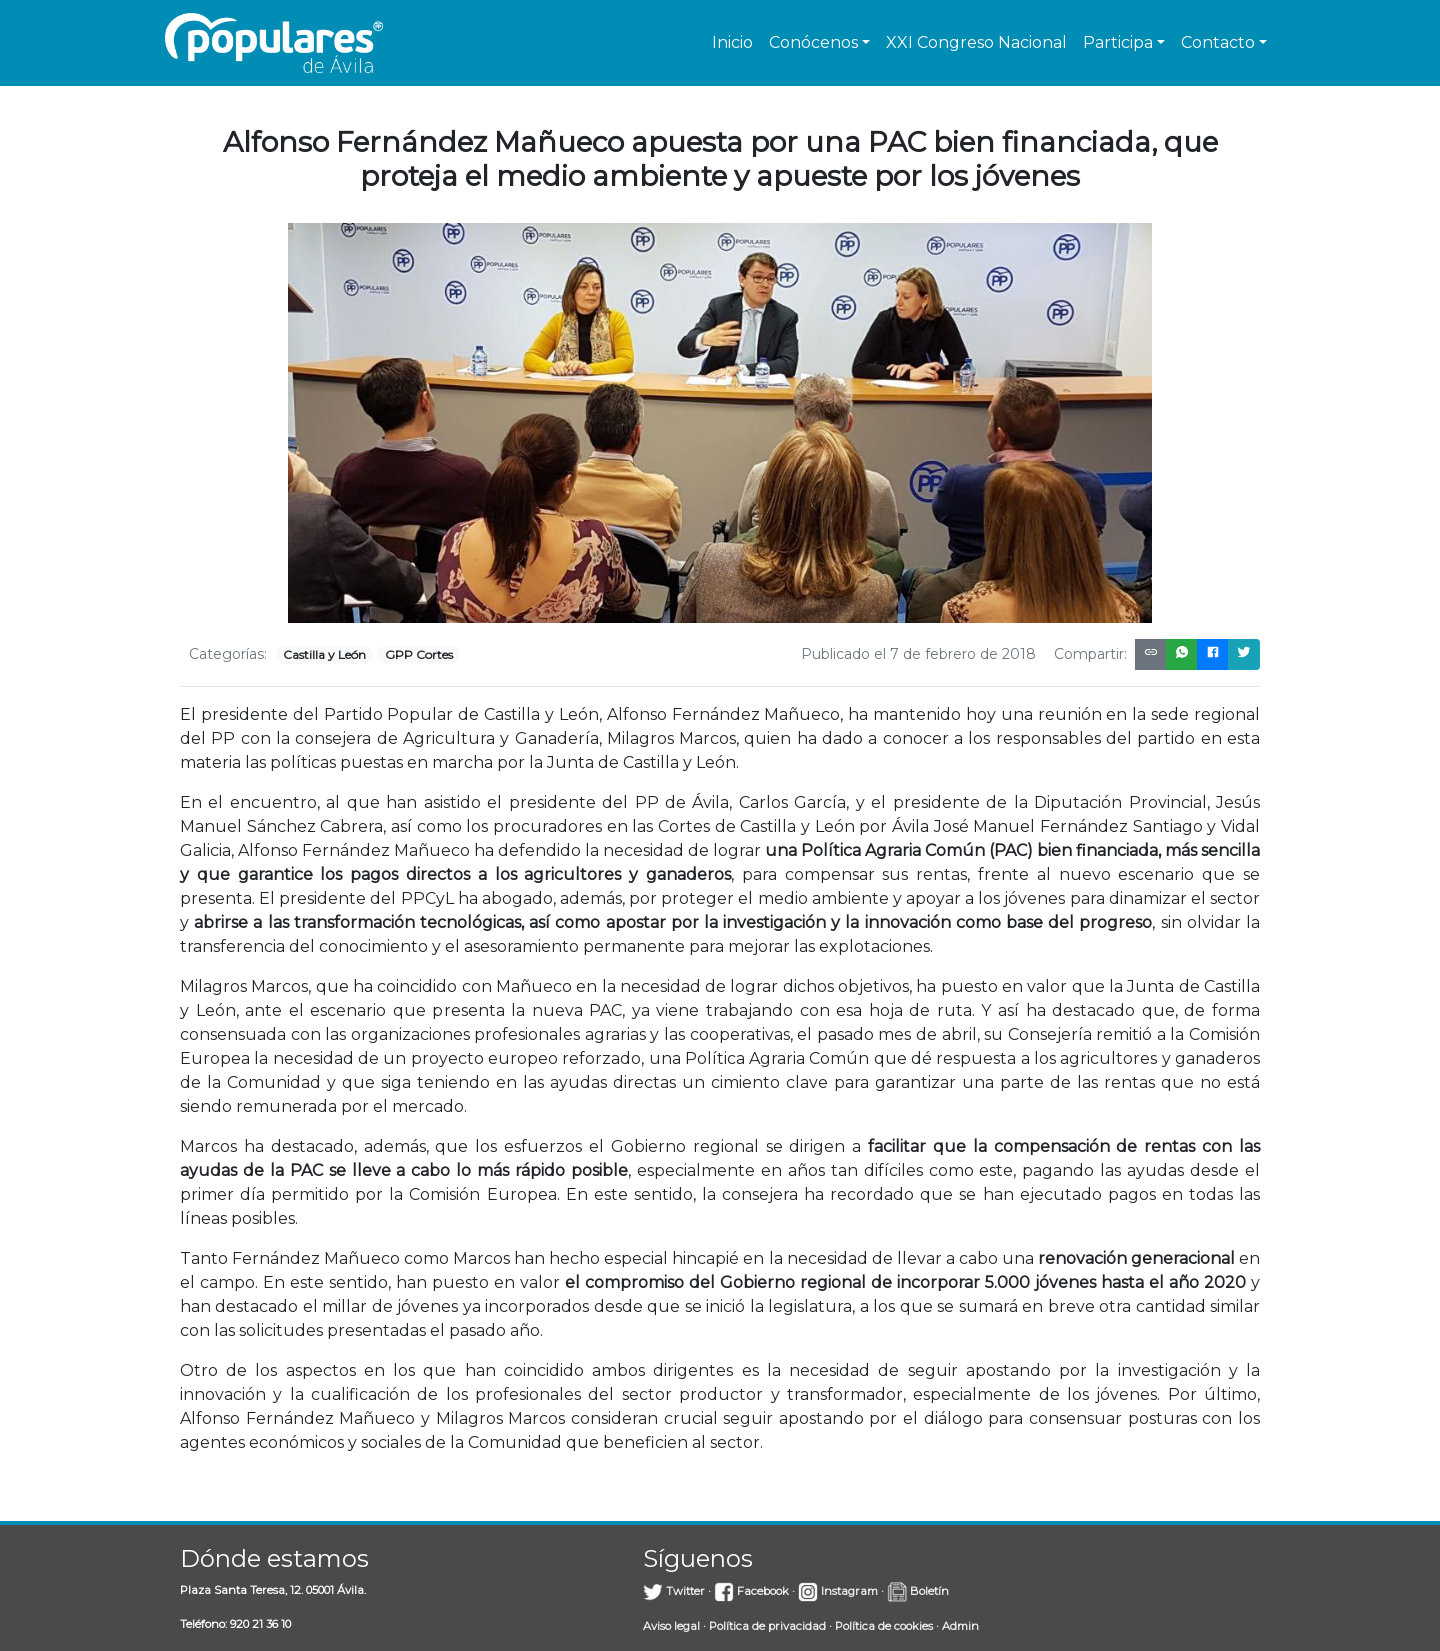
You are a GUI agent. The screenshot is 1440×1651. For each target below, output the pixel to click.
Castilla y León (324, 654)
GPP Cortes (419, 654)
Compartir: (1090, 654)
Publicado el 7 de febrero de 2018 (918, 654)
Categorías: (228, 654)
